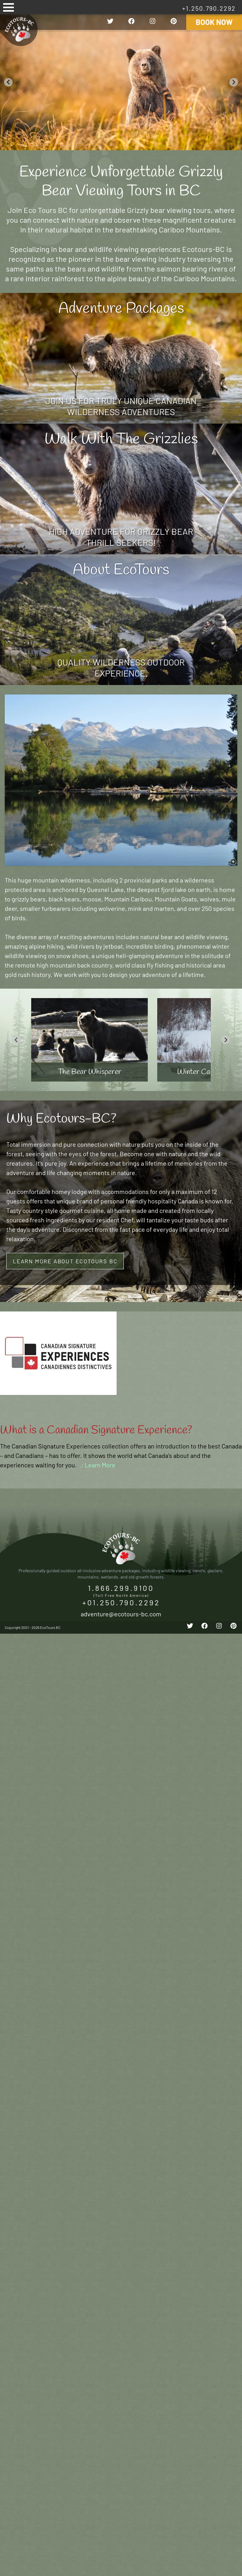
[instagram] (152, 21)
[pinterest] (173, 21)
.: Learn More (97, 1465)
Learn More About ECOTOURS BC (65, 1261)
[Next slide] (233, 82)
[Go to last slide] (8, 82)
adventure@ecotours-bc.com (121, 1613)
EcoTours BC (19, 29)
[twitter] (110, 21)
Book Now (214, 21)
